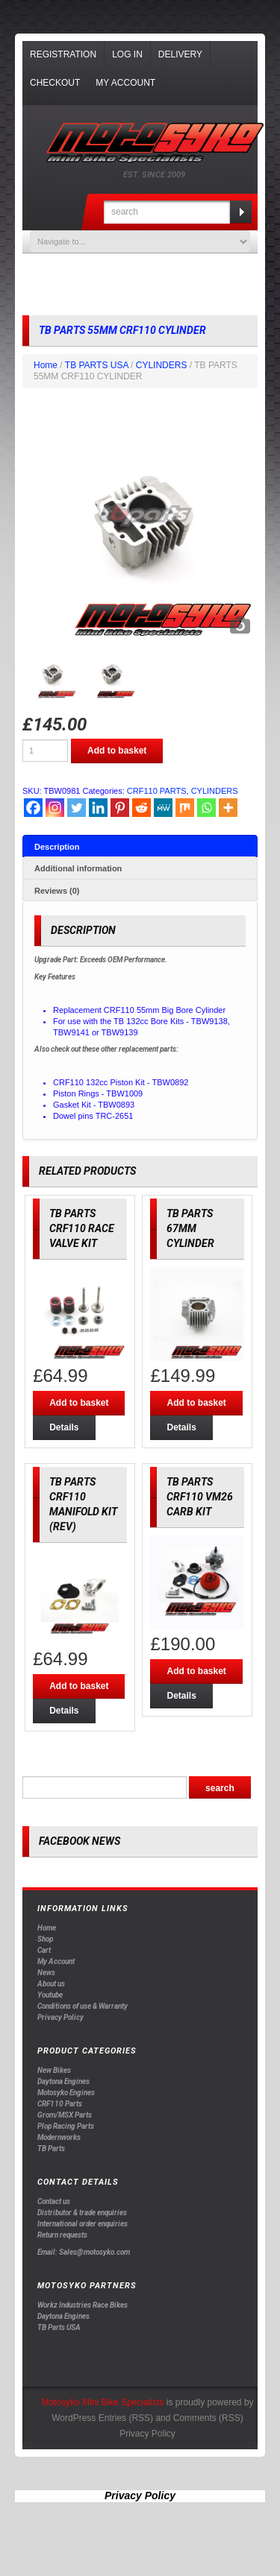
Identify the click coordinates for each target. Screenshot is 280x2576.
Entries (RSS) (126, 2418)
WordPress (74, 2418)
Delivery (180, 54)
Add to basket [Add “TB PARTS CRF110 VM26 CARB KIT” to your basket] (196, 1671)
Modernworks (59, 2137)
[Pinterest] (120, 807)
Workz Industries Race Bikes (82, 2305)
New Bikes (54, 2070)
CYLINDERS (161, 365)
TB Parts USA (59, 2327)
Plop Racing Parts (65, 2126)
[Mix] (184, 807)
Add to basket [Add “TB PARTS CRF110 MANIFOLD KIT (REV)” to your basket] (78, 1686)
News (46, 1973)
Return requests (62, 2235)
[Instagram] (55, 807)
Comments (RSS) (208, 2418)
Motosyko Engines (66, 2093)
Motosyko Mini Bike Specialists (102, 2402)
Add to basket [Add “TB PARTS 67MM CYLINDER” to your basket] (196, 1403)
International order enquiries (82, 2224)
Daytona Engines (63, 2081)
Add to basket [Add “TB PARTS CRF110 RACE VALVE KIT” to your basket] (78, 1403)
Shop (45, 1939)
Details (63, 1427)
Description (57, 846)
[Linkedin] (98, 807)
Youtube (50, 1995)
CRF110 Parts (59, 2104)
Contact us (53, 2201)
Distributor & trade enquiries (82, 2213)
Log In (127, 54)
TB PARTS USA (96, 365)
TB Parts (51, 2148)
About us (51, 1984)
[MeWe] (163, 807)
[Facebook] (33, 807)
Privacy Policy (60, 2017)
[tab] (140, 846)
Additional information (78, 868)
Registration (63, 54)
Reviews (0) (57, 890)
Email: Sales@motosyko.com (83, 2252)
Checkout (55, 83)
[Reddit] (141, 807)
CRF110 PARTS (157, 790)
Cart (44, 1950)
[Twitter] (76, 807)
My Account (125, 83)
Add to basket (116, 750)
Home (45, 365)
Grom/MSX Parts (64, 2115)
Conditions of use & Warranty (82, 2006)
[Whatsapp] (206, 807)
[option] (140, 524)
